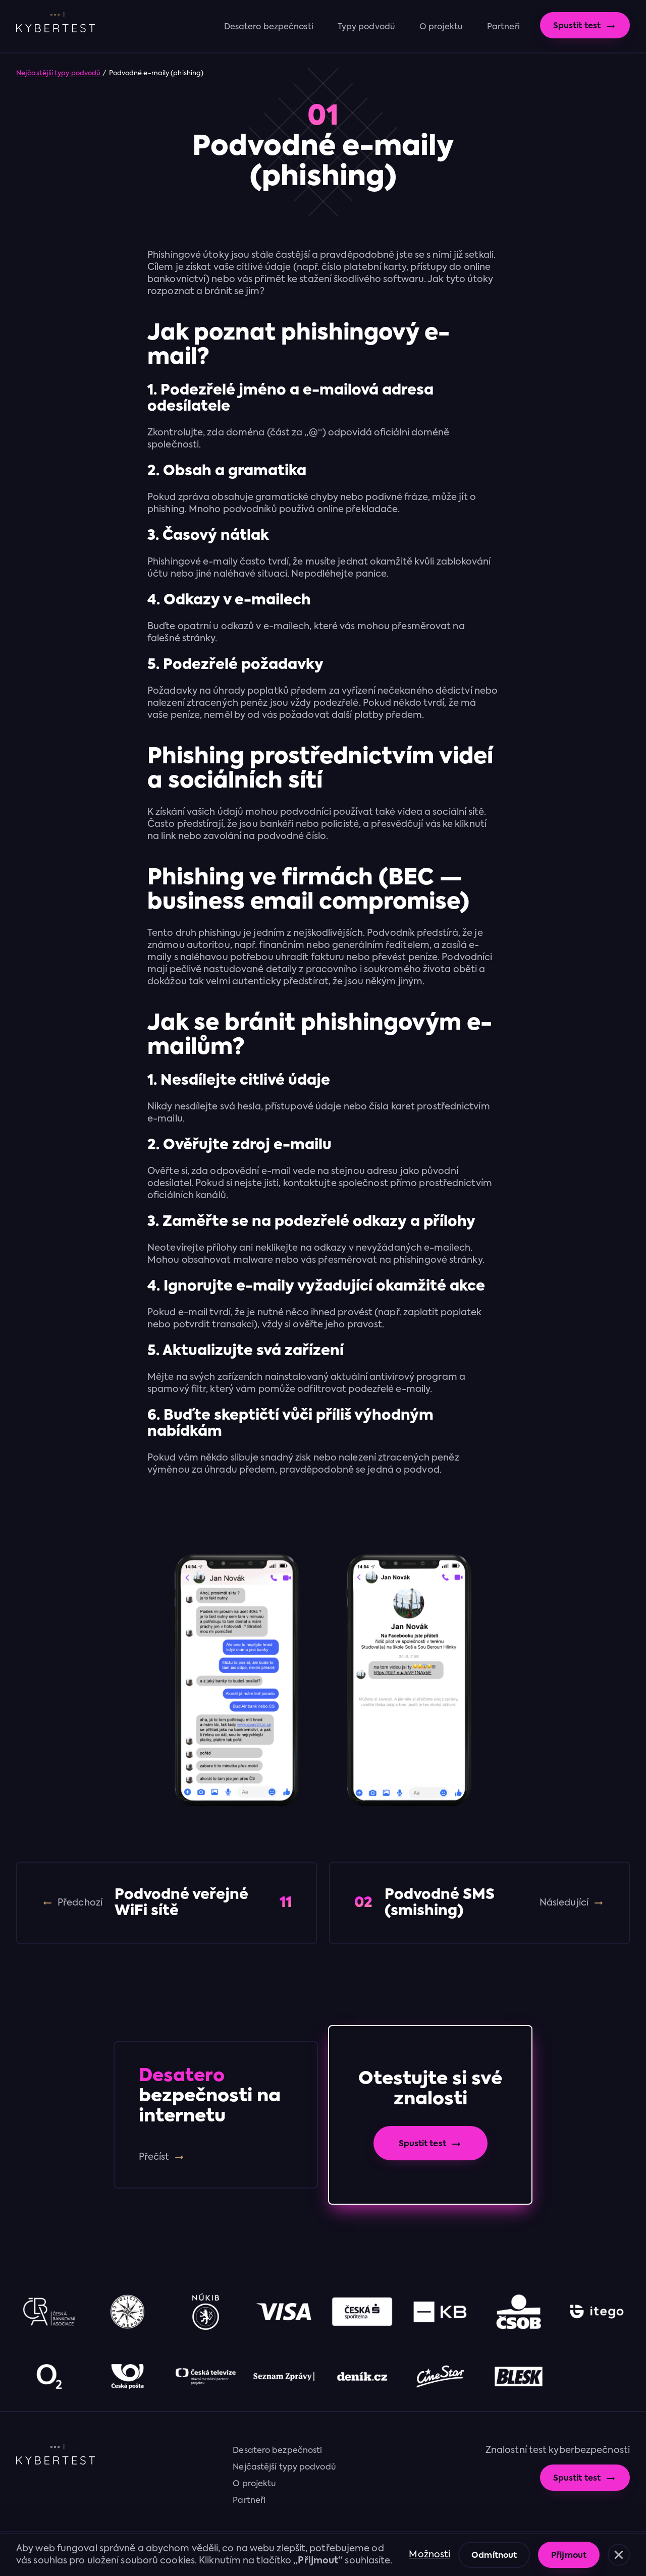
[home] (55, 22)
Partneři (503, 27)
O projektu (441, 27)
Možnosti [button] (429, 2554)
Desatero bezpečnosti (268, 27)
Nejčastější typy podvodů (58, 73)
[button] (494, 2555)
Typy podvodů (366, 27)
